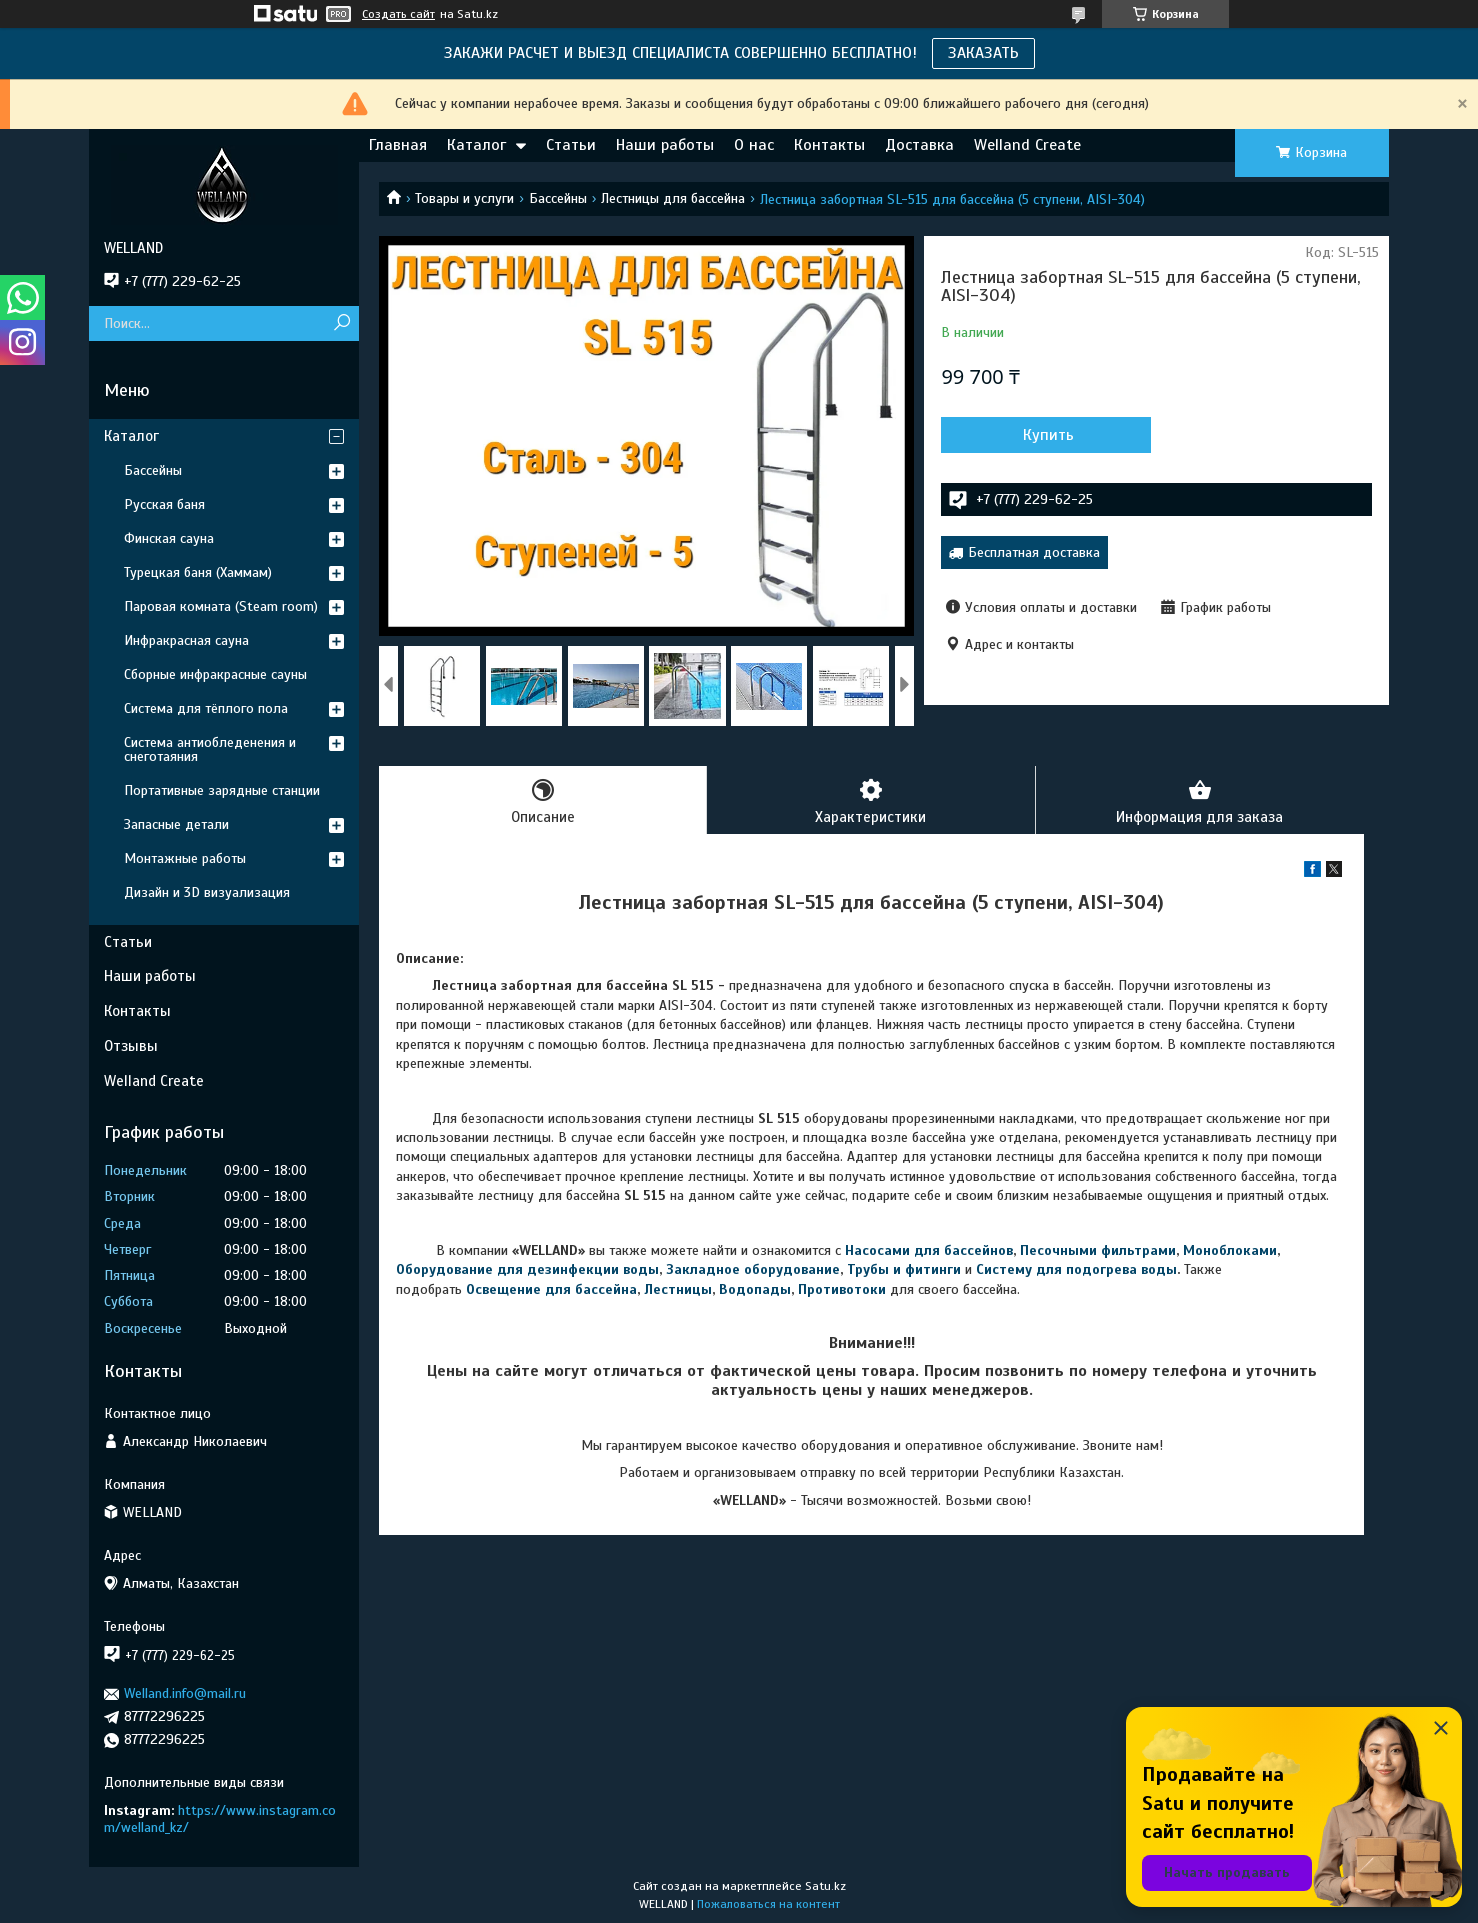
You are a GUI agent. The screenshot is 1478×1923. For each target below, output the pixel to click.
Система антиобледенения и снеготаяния (210, 749)
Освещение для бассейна (551, 1289)
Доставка (919, 145)
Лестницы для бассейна (673, 198)
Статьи (571, 145)
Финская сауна (169, 538)
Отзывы (131, 1046)
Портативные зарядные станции (222, 790)
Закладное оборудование (753, 1269)
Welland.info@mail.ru (185, 1693)
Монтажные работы (185, 858)
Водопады (755, 1289)
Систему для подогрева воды (1076, 1269)
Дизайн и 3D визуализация (207, 892)
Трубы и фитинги (904, 1269)
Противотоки (842, 1289)
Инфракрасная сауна (186, 640)
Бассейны (558, 198)
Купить (1048, 435)
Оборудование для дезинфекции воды (527, 1269)
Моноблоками (1230, 1250)
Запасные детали (176, 824)
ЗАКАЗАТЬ (983, 53)
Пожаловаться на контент (768, 1904)
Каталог (476, 145)
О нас (754, 145)
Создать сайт (398, 14)
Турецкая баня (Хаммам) (198, 572)
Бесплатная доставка (1034, 552)
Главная (398, 145)
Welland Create (1027, 145)
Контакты (829, 145)
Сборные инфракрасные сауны (215, 674)
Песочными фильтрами (1098, 1250)
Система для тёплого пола (206, 708)
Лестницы (678, 1289)
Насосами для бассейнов (929, 1250)
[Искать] (341, 323)
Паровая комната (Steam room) (221, 606)
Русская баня (164, 504)
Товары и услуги (464, 198)
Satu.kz (825, 1886)
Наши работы (665, 145)
